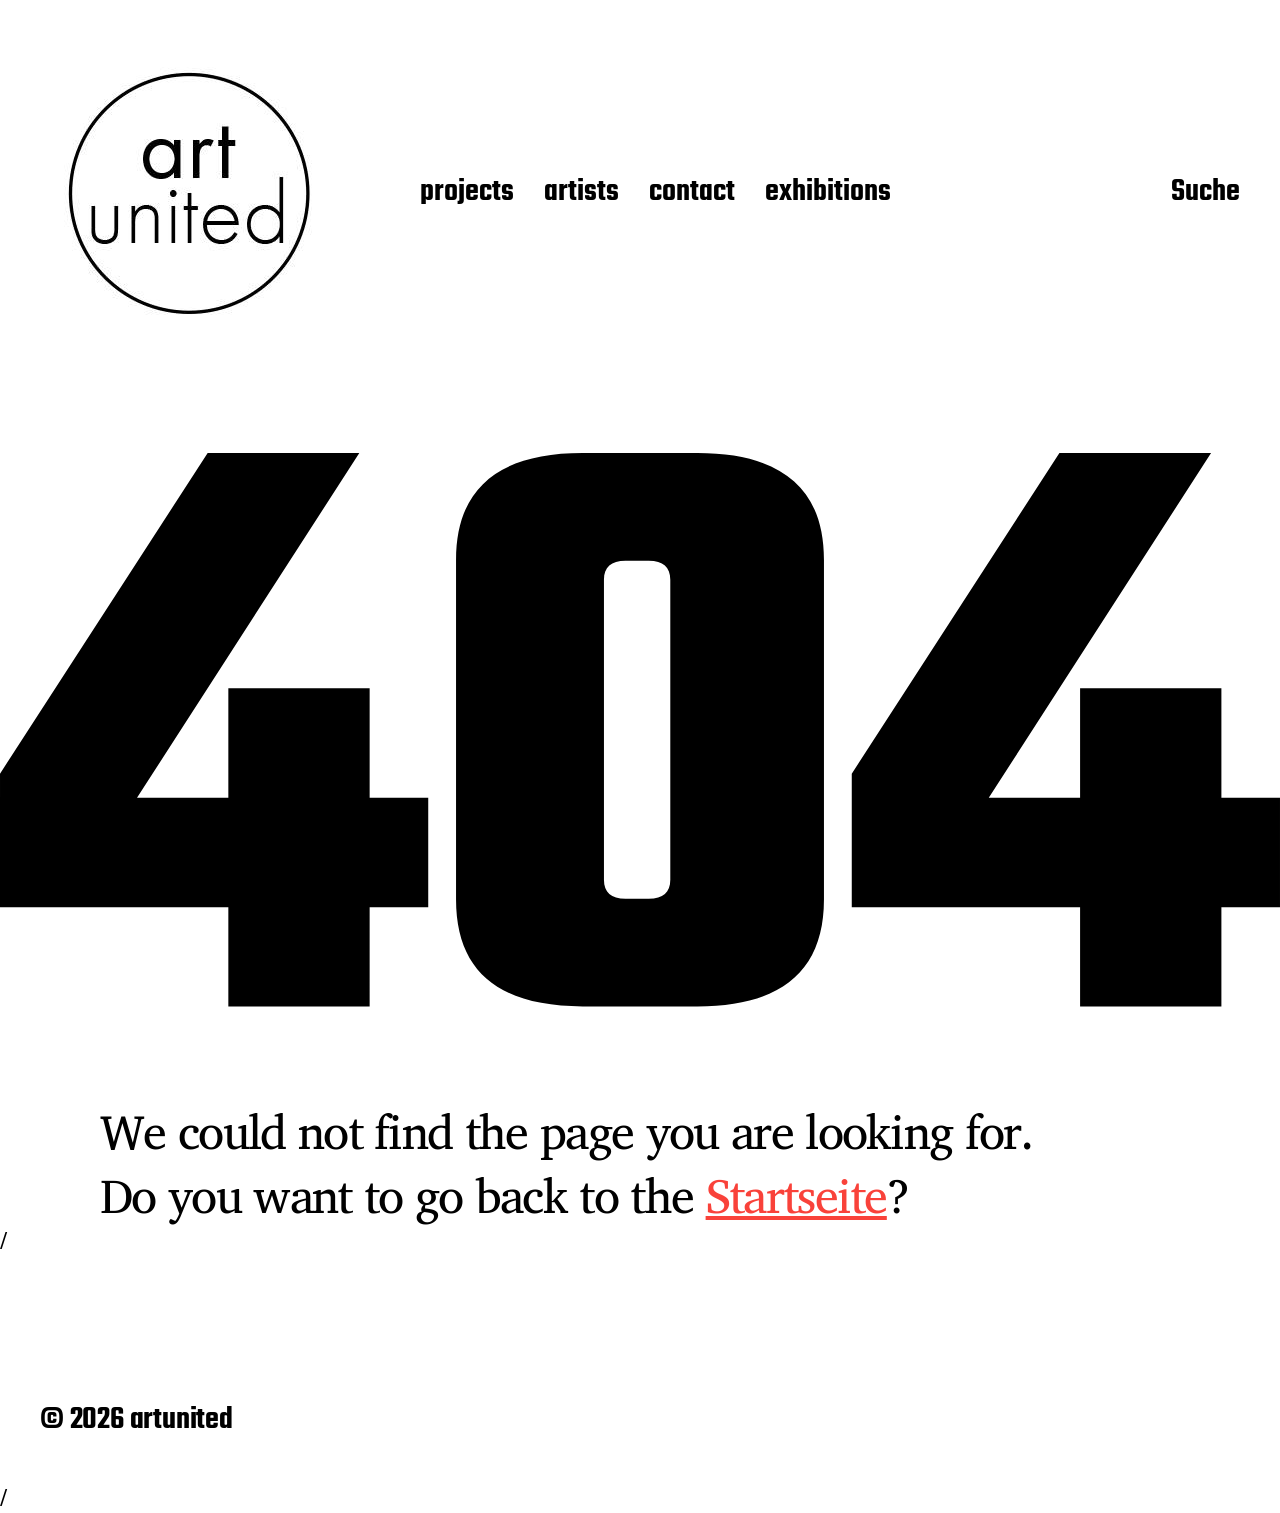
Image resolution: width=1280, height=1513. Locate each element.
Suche (1205, 193)
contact (692, 193)
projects (467, 193)
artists (581, 193)
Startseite (796, 1195)
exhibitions (828, 193)
